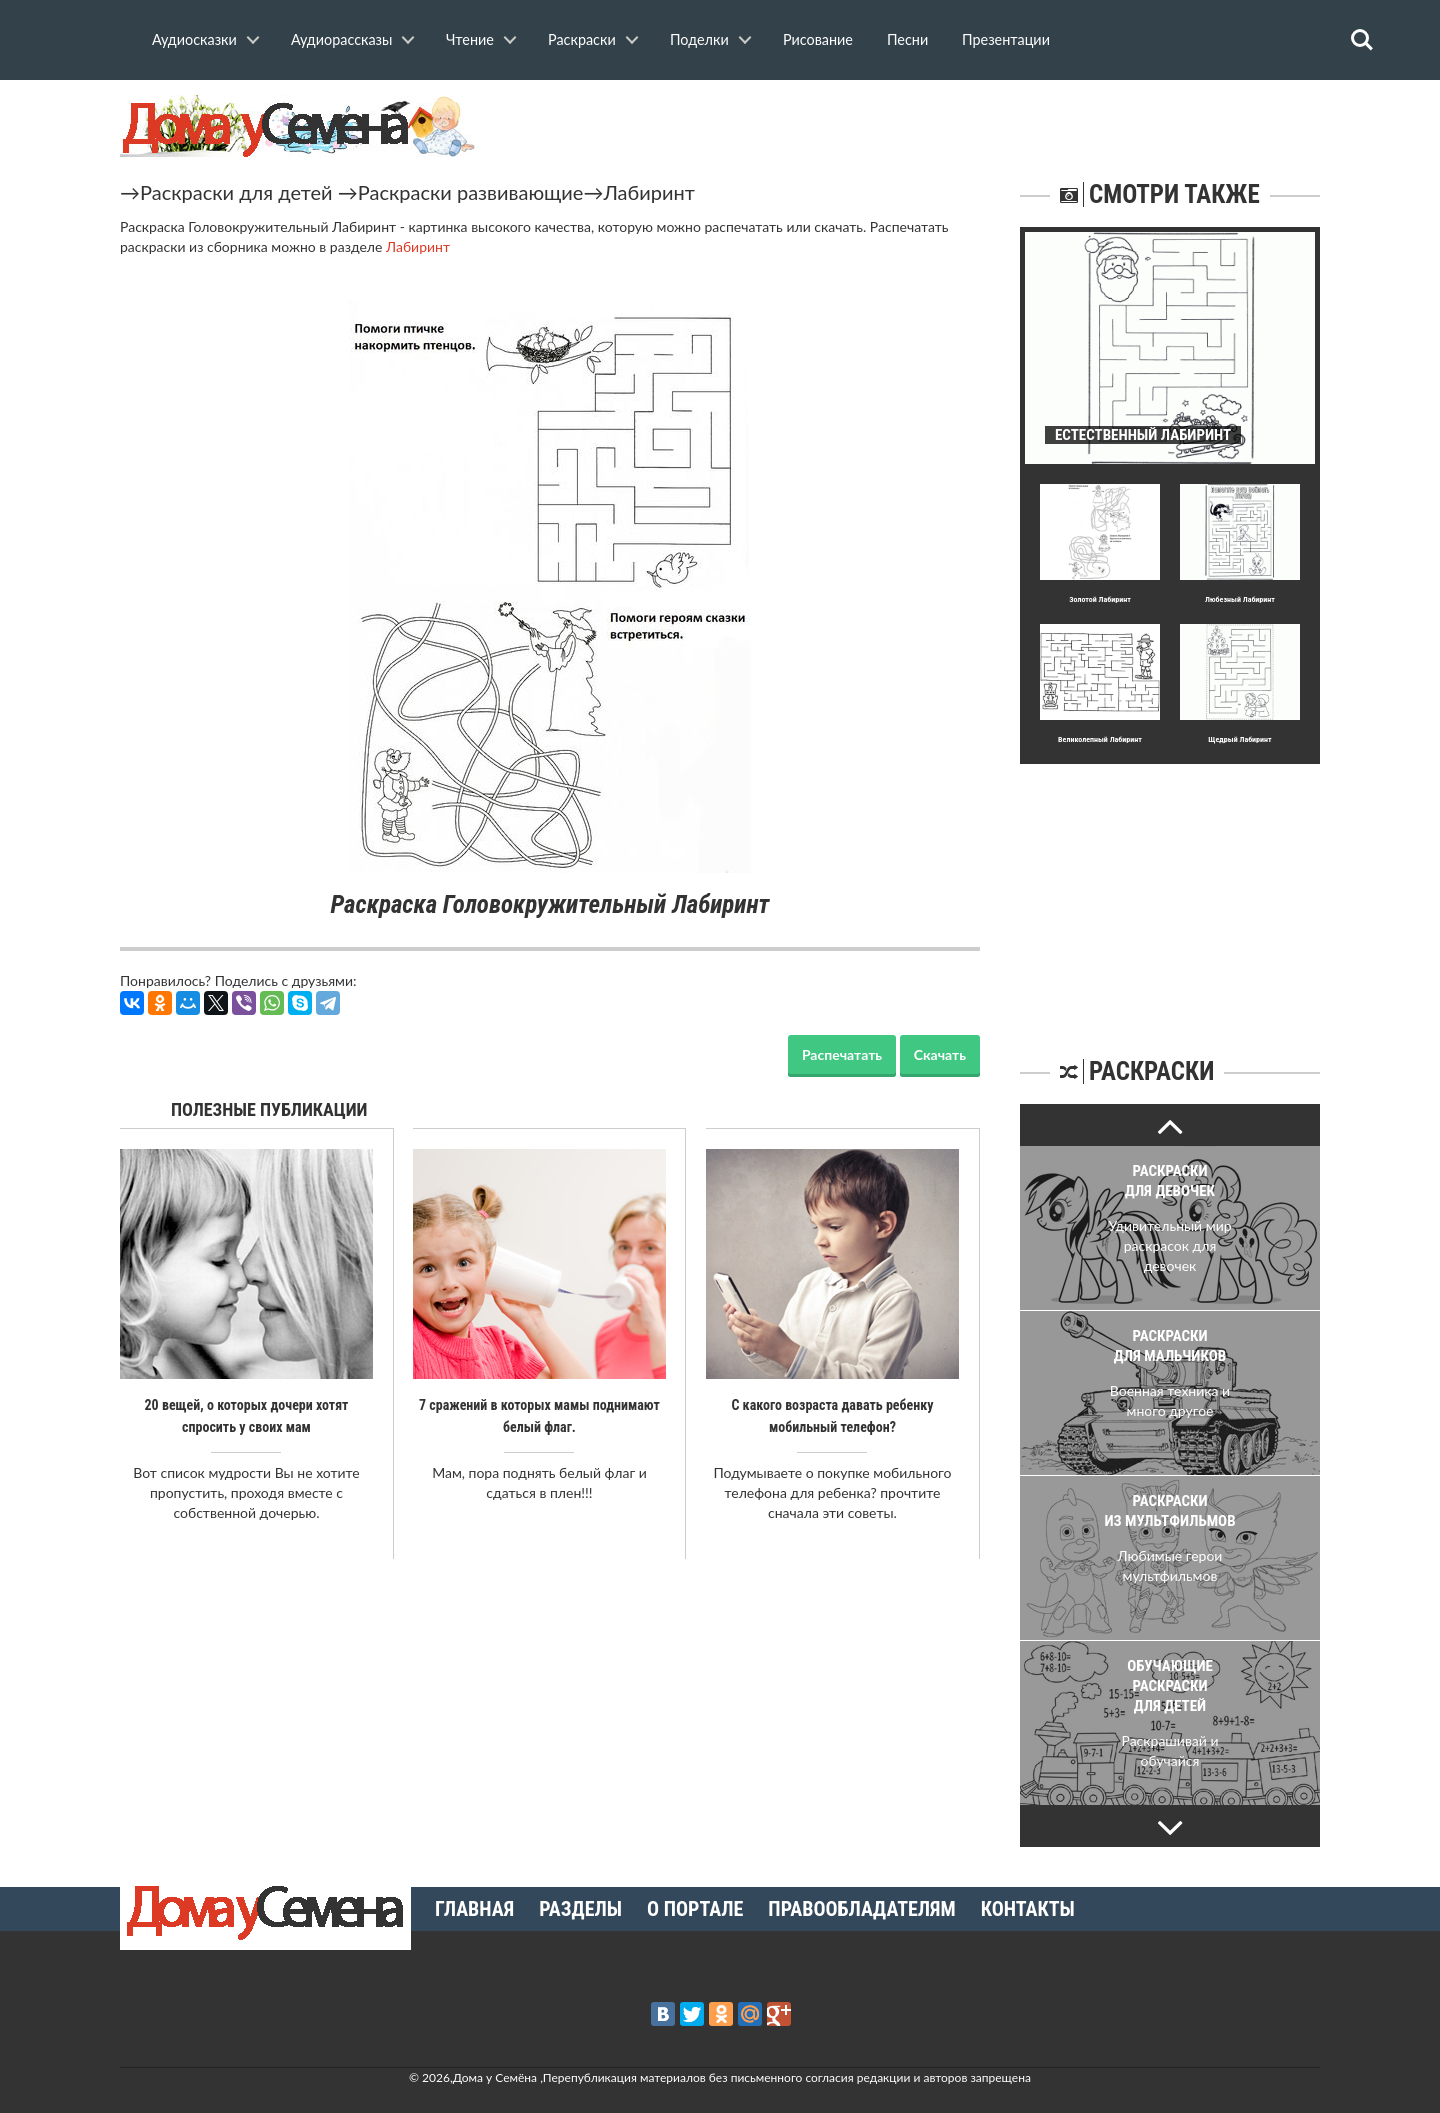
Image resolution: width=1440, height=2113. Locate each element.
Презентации (1006, 39)
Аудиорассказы (341, 39)
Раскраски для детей (236, 192)
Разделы (580, 1909)
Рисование (818, 39)
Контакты (1028, 1909)
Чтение (470, 39)
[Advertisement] (1170, 889)
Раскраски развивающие (471, 192)
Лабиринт (648, 192)
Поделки (699, 39)
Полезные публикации (269, 1109)
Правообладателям (861, 1909)
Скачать (940, 1054)
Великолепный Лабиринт (1100, 739)
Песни (907, 39)
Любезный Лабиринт (1240, 599)
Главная (474, 1909)
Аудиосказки (194, 39)
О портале (695, 1909)
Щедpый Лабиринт (1239, 739)
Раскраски (582, 39)
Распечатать (842, 1054)
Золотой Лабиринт (1100, 599)
